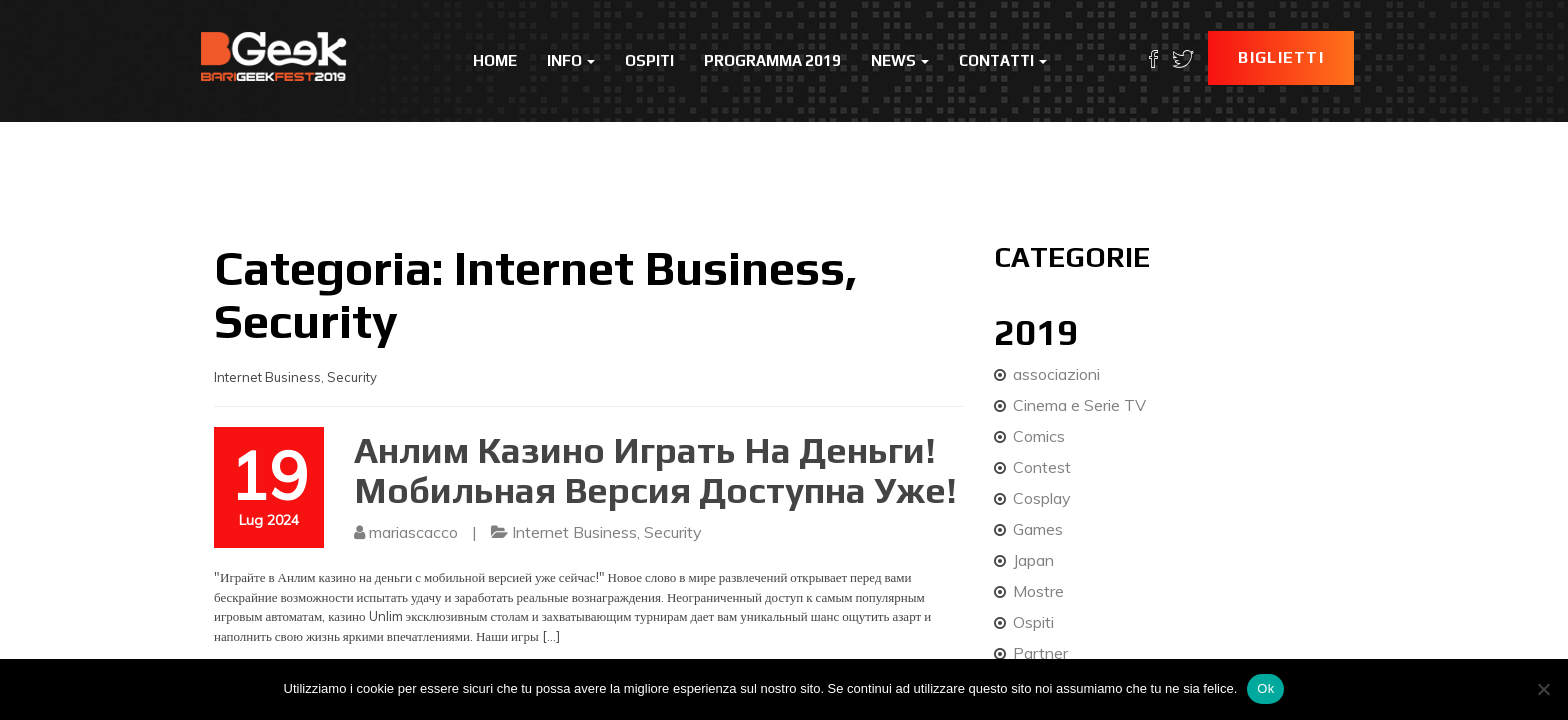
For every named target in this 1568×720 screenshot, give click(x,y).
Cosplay (1042, 498)
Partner (1040, 653)
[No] (1543, 689)
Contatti (1003, 60)
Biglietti (1281, 57)
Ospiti (649, 60)
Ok (1265, 688)
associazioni (1056, 374)
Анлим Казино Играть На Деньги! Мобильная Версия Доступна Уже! (655, 470)
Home (495, 60)
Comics (1039, 436)
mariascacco (413, 532)
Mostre (1038, 591)
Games (1038, 529)
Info (571, 60)
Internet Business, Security (607, 532)
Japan (1033, 560)
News (900, 60)
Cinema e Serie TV (1079, 405)
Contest (1042, 467)
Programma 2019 (772, 60)
